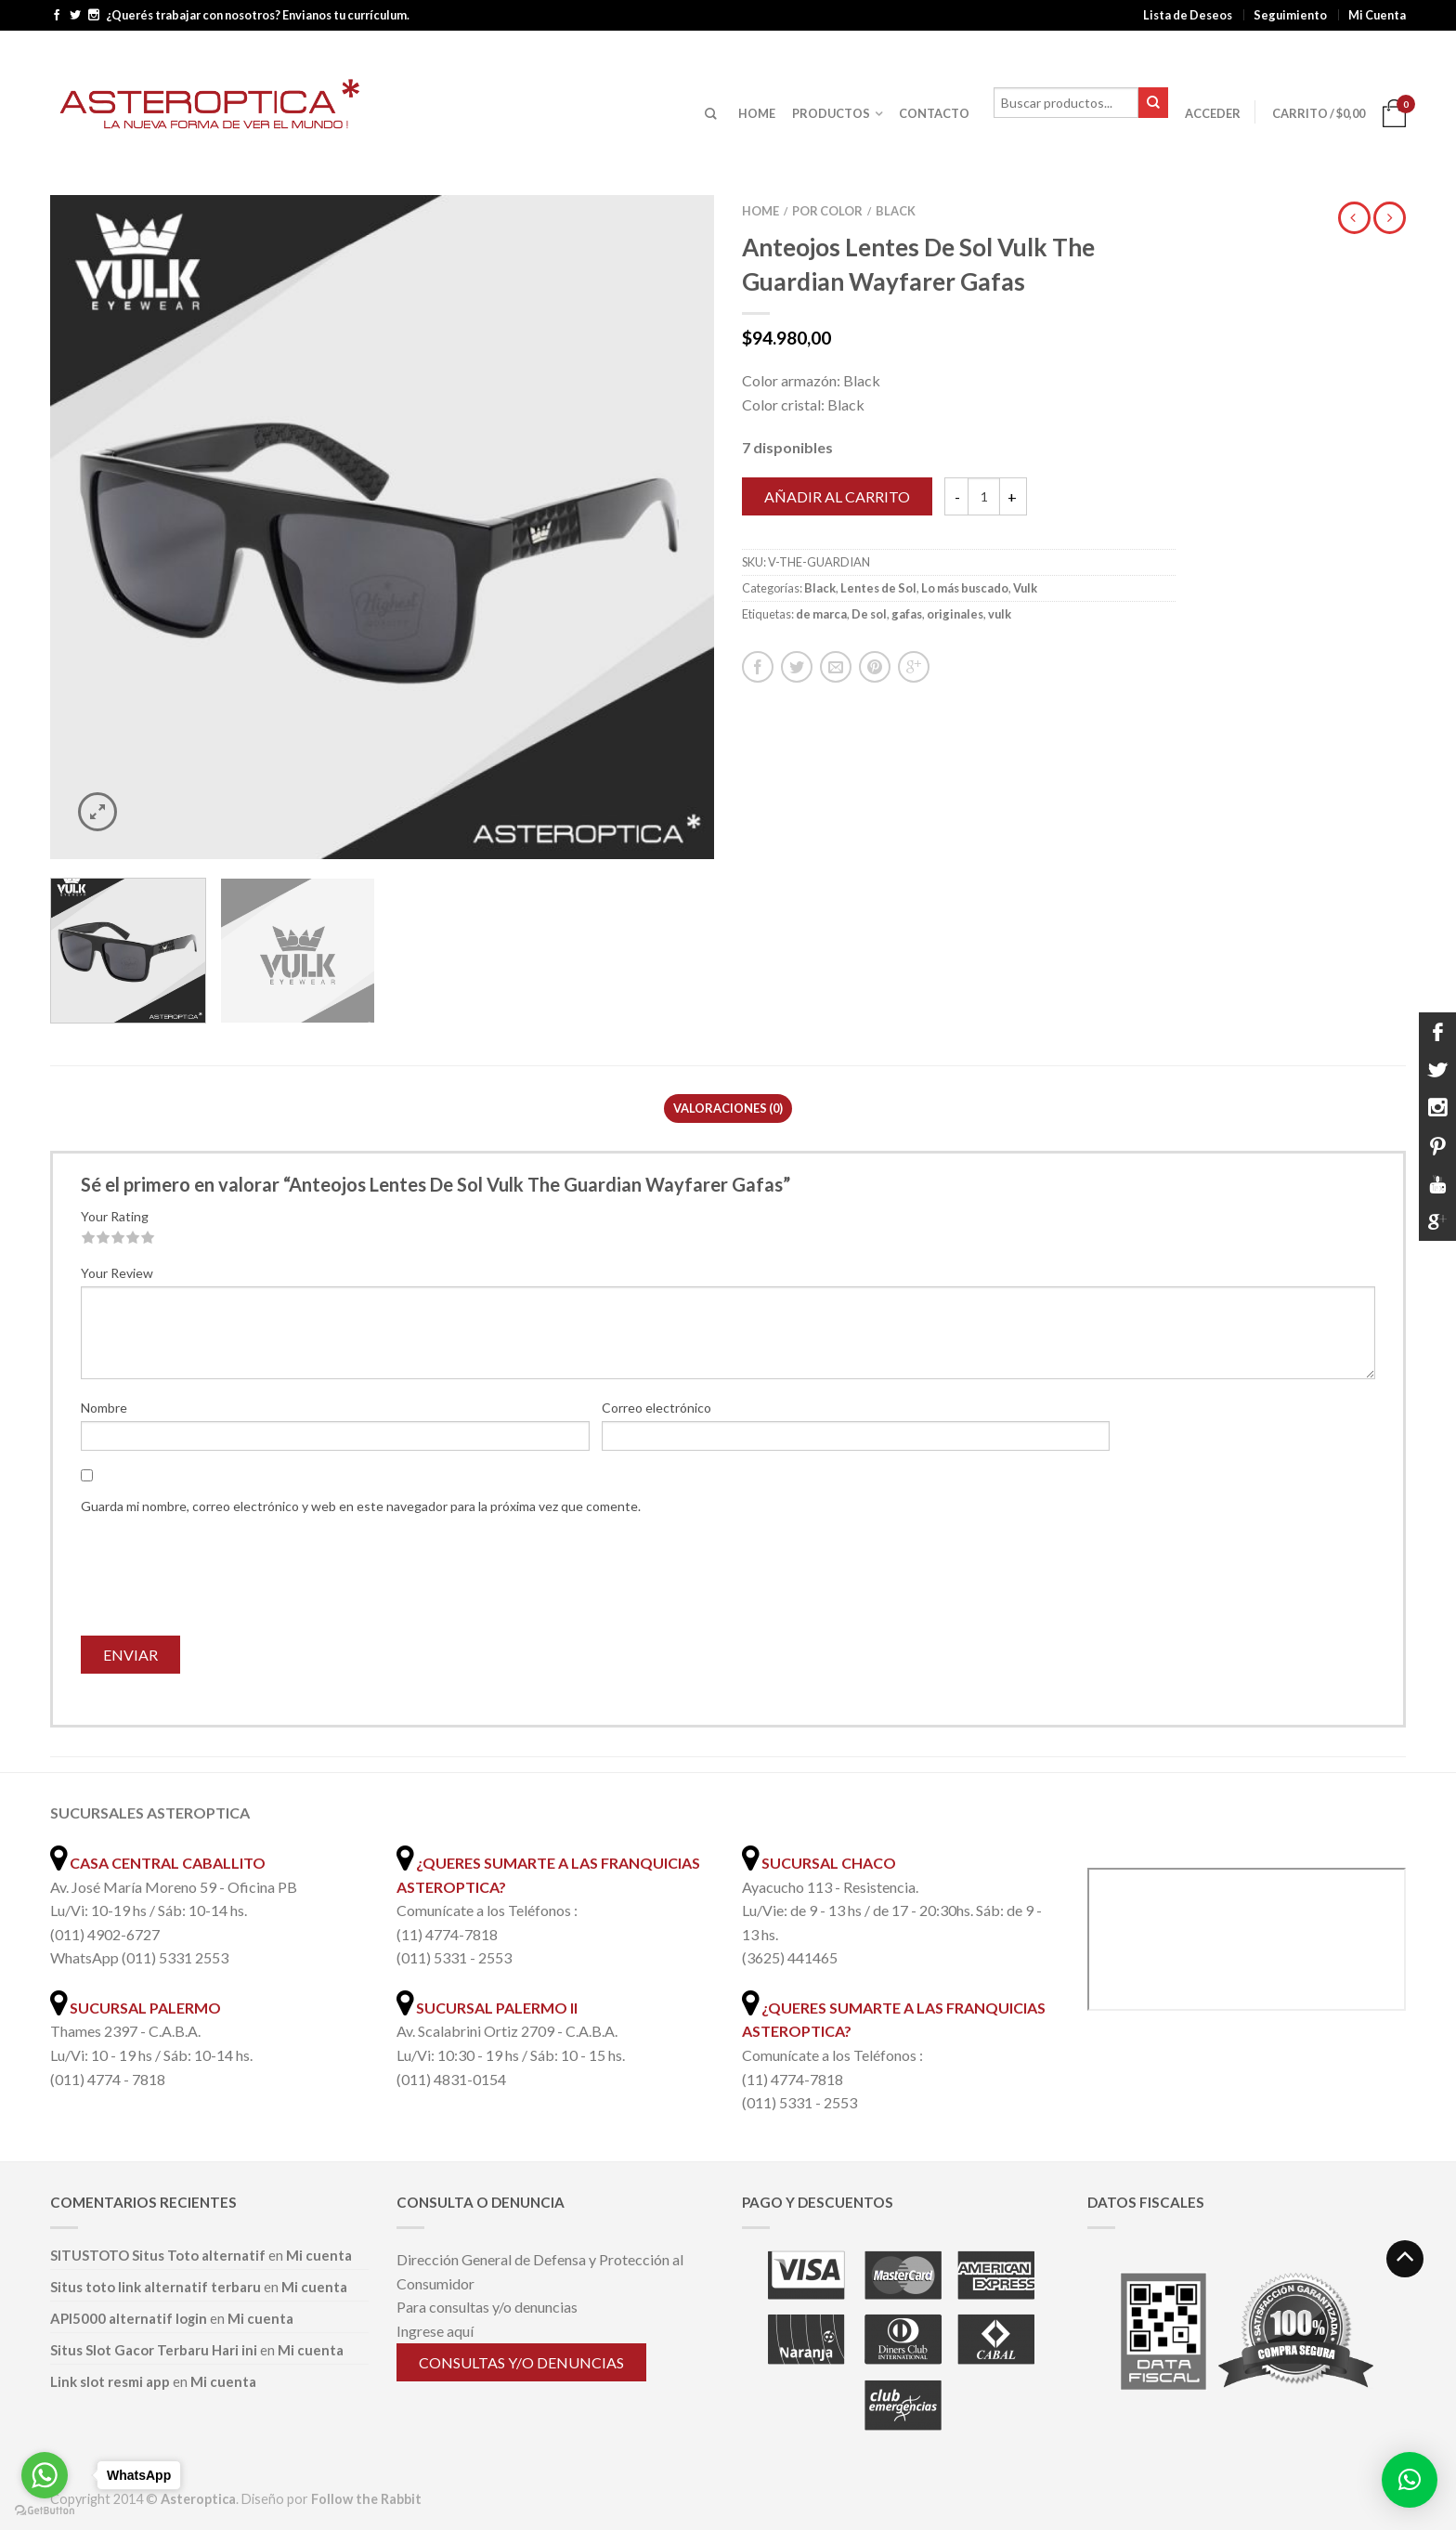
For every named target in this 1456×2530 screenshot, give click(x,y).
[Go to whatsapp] (44, 2475)
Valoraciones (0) (728, 1108)
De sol (869, 613)
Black (896, 210)
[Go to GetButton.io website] (44, 2511)
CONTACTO (934, 113)
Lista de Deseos (1187, 14)
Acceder (1213, 113)
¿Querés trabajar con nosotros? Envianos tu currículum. (258, 15)
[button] (1409, 2480)
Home (760, 210)
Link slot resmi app (110, 2381)
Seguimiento (1290, 14)
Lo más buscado (964, 587)
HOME (756, 113)
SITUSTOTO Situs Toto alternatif (158, 2255)
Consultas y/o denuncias (521, 2362)
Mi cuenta (319, 2255)
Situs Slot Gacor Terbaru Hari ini (153, 2349)
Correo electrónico (656, 1407)
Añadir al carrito (837, 496)
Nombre (104, 1407)
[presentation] (222, 1581)
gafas (906, 613)
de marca (821, 613)
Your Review (117, 1273)
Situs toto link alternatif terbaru (155, 2286)
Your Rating (115, 1216)
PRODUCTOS (831, 113)
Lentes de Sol (878, 587)
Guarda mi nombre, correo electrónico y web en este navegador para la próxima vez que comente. (361, 1506)
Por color (827, 210)
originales (955, 613)
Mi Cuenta (1377, 14)
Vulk (1025, 587)
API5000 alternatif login (128, 2318)
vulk (999, 613)
